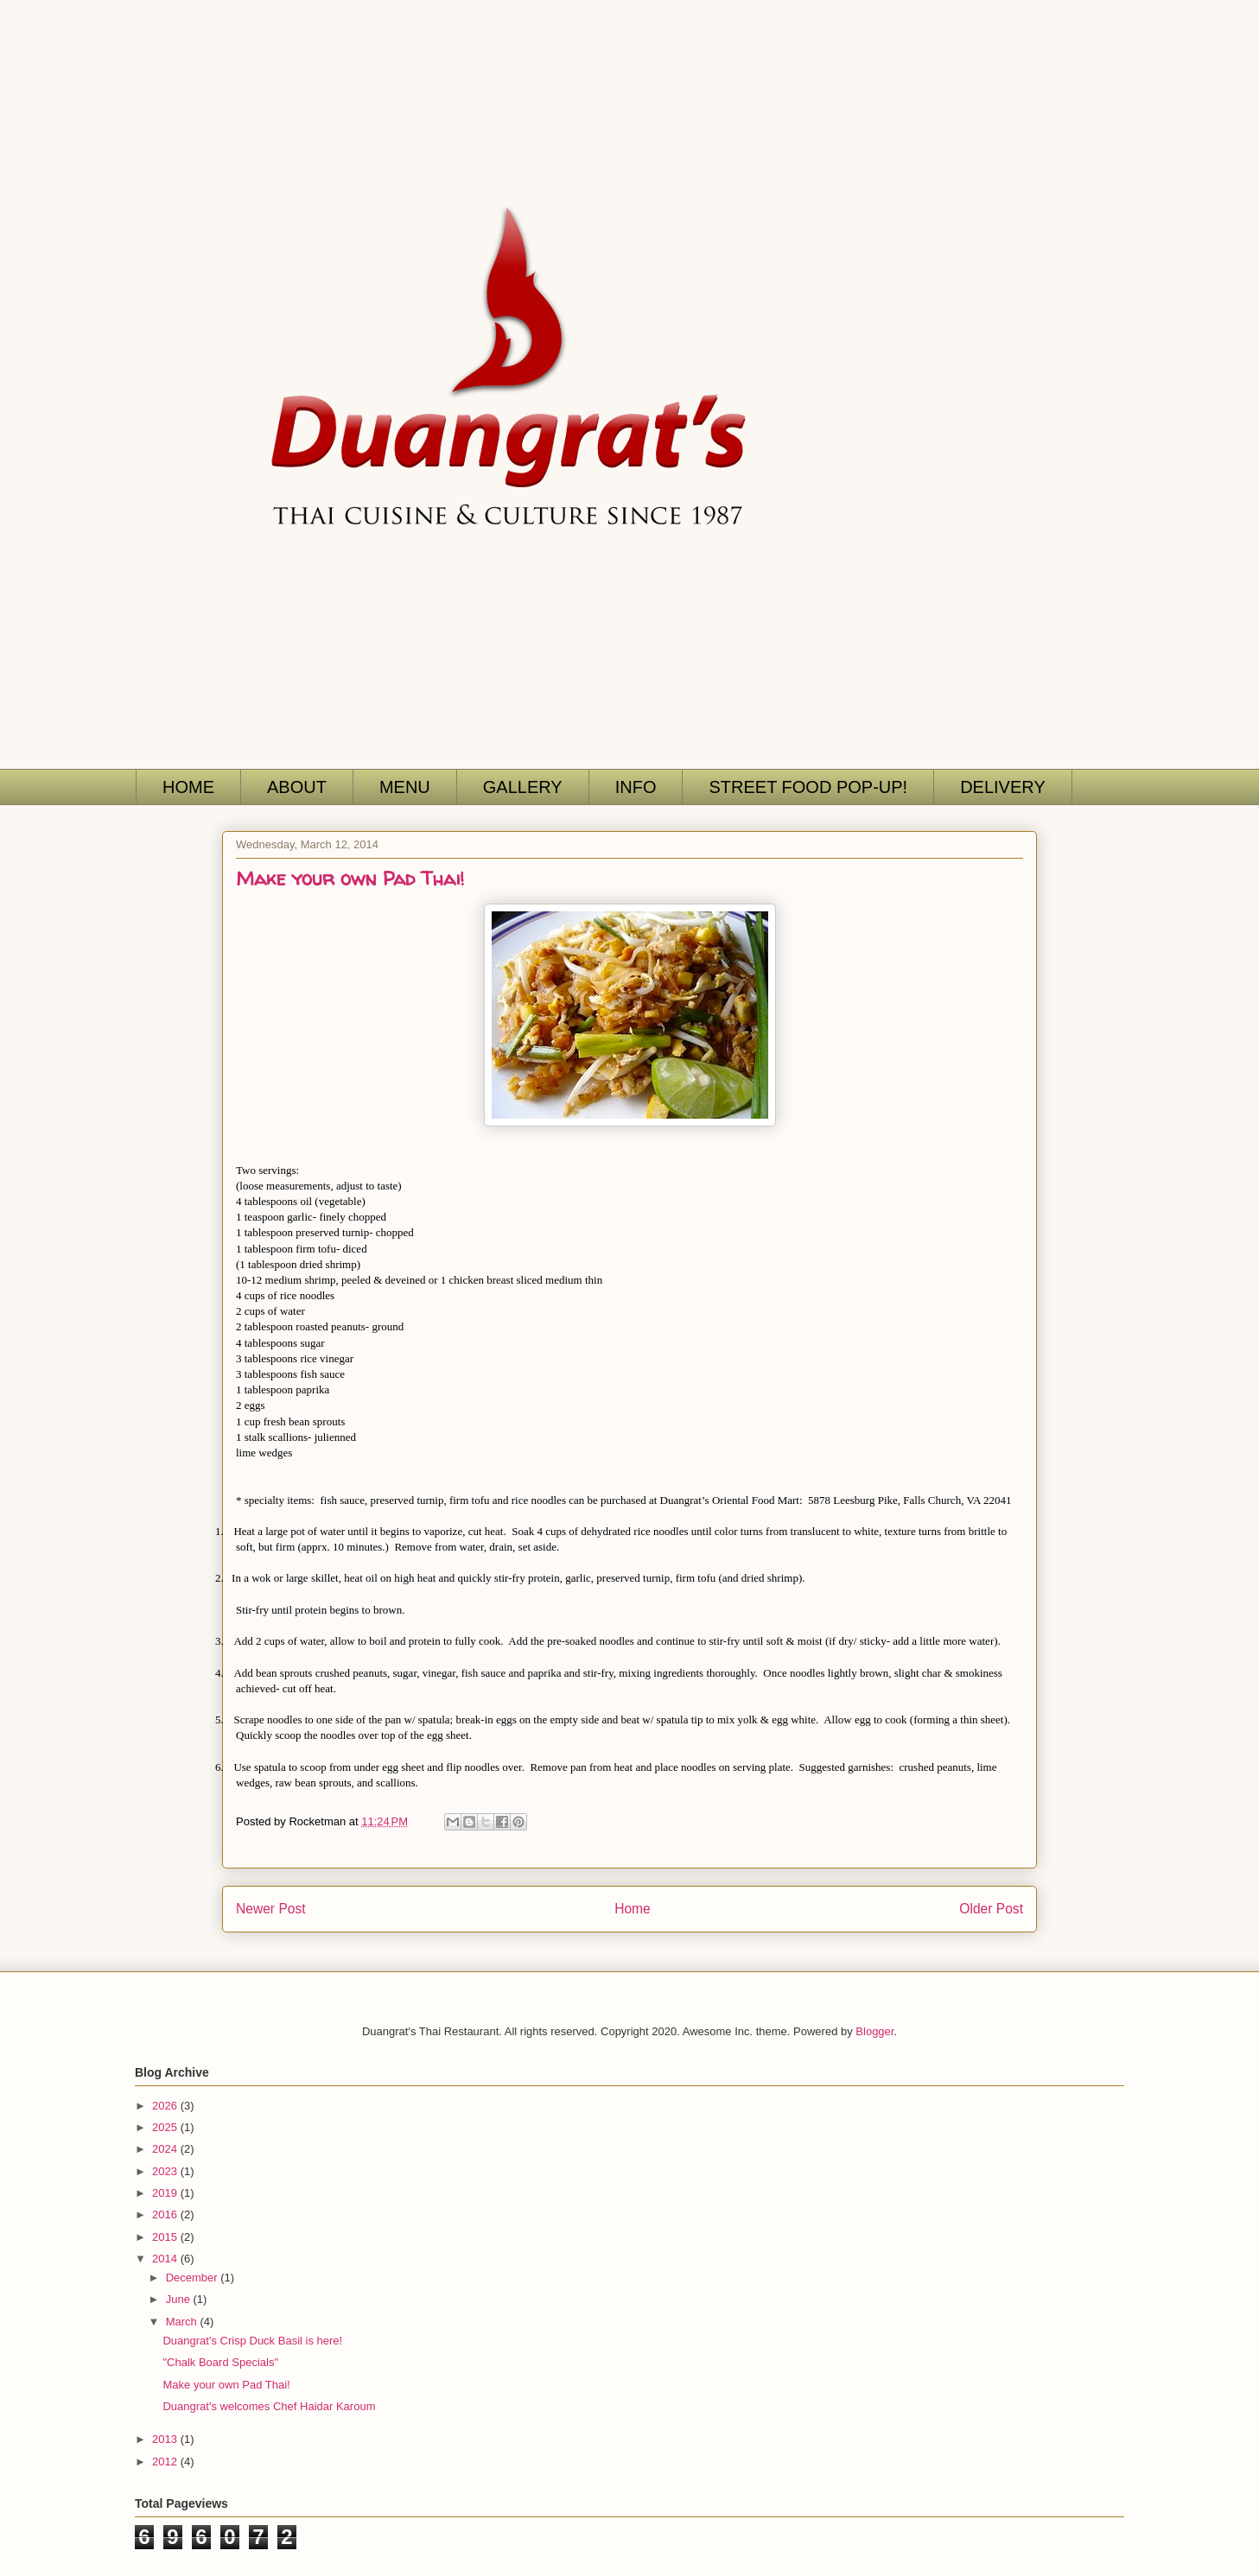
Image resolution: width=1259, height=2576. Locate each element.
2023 (166, 2171)
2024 (166, 2148)
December (193, 2277)
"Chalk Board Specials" (220, 2362)
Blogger (874, 2031)
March (183, 2321)
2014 (166, 2258)
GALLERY (523, 786)
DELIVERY (1003, 786)
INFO (636, 786)
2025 (166, 2127)
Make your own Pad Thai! (225, 2384)
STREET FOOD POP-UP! (808, 786)
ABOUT (297, 786)
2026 (166, 2105)
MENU (404, 786)
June (180, 2299)
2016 (166, 2214)
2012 (166, 2461)
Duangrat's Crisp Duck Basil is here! (252, 2340)
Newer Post (271, 1908)
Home (632, 1908)
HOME (188, 786)
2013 (166, 2439)
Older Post (991, 1908)
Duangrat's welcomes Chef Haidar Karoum (268, 2406)
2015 (166, 2236)
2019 (166, 2192)
